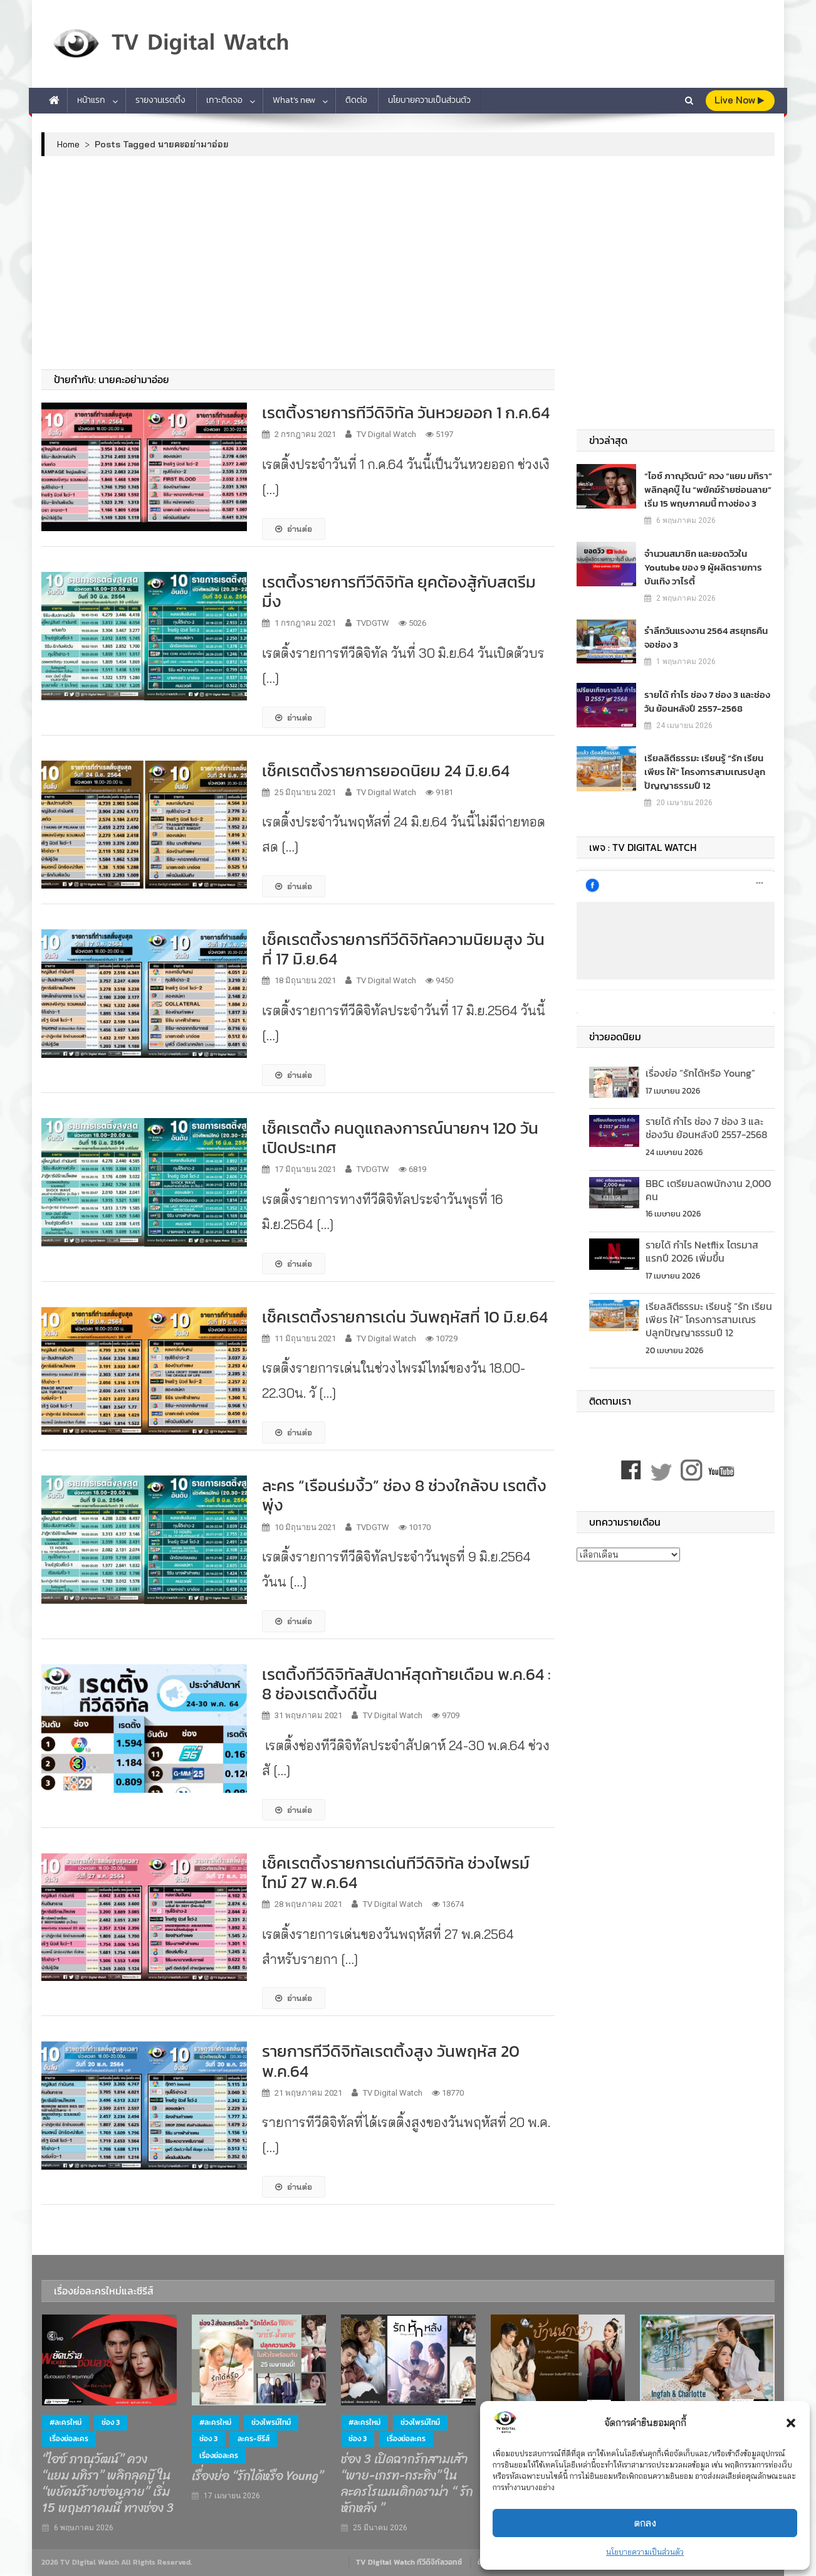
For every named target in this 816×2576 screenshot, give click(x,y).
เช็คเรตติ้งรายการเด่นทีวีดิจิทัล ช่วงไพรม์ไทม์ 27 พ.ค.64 (396, 1872)
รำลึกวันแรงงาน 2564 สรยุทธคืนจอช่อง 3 (707, 637)
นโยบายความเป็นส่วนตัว (645, 2552)
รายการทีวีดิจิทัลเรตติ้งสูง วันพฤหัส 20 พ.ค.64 (391, 2060)
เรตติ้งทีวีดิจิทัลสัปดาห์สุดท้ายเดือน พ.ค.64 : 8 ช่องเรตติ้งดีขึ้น (406, 1684)
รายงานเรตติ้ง (160, 100)
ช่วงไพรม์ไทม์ (271, 2422)
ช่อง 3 (111, 2422)
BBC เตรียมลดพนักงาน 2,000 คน (708, 1190)
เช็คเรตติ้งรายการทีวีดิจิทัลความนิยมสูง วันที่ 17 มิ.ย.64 (403, 949)
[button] (791, 2423)
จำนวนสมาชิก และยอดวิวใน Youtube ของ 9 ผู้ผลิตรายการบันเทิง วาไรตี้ (697, 567)
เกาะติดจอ (224, 100)
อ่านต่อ (293, 529)
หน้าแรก (91, 100)
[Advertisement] (408, 263)
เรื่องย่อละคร (69, 2438)
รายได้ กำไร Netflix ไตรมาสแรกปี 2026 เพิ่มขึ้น (702, 1251)
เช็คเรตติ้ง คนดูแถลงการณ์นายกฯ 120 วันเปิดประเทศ (400, 1137)
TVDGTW (373, 623)
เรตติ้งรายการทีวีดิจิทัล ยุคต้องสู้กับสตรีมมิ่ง (399, 591)
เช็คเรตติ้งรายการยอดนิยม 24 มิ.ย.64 (386, 770)
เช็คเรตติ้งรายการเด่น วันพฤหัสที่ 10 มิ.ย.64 (405, 1316)
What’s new (294, 100)
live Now (739, 100)
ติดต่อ (356, 100)
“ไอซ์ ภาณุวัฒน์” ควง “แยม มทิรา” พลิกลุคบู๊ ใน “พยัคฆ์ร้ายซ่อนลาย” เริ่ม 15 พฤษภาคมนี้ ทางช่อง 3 (705, 489)
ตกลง (645, 2523)
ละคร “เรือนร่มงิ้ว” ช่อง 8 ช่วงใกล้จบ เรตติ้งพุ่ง (404, 1495)
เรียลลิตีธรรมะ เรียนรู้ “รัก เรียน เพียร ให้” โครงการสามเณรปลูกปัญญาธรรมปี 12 (700, 771)
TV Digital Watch (386, 434)
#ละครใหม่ (65, 2422)
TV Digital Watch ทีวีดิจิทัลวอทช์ (409, 2562)
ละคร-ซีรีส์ (253, 2438)
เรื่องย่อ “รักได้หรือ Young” (700, 1072)
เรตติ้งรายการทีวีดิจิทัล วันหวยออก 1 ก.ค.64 (406, 412)
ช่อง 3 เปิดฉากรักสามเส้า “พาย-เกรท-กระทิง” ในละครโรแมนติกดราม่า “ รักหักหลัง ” (407, 2483)
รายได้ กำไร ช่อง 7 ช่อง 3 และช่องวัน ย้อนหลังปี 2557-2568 (706, 701)
